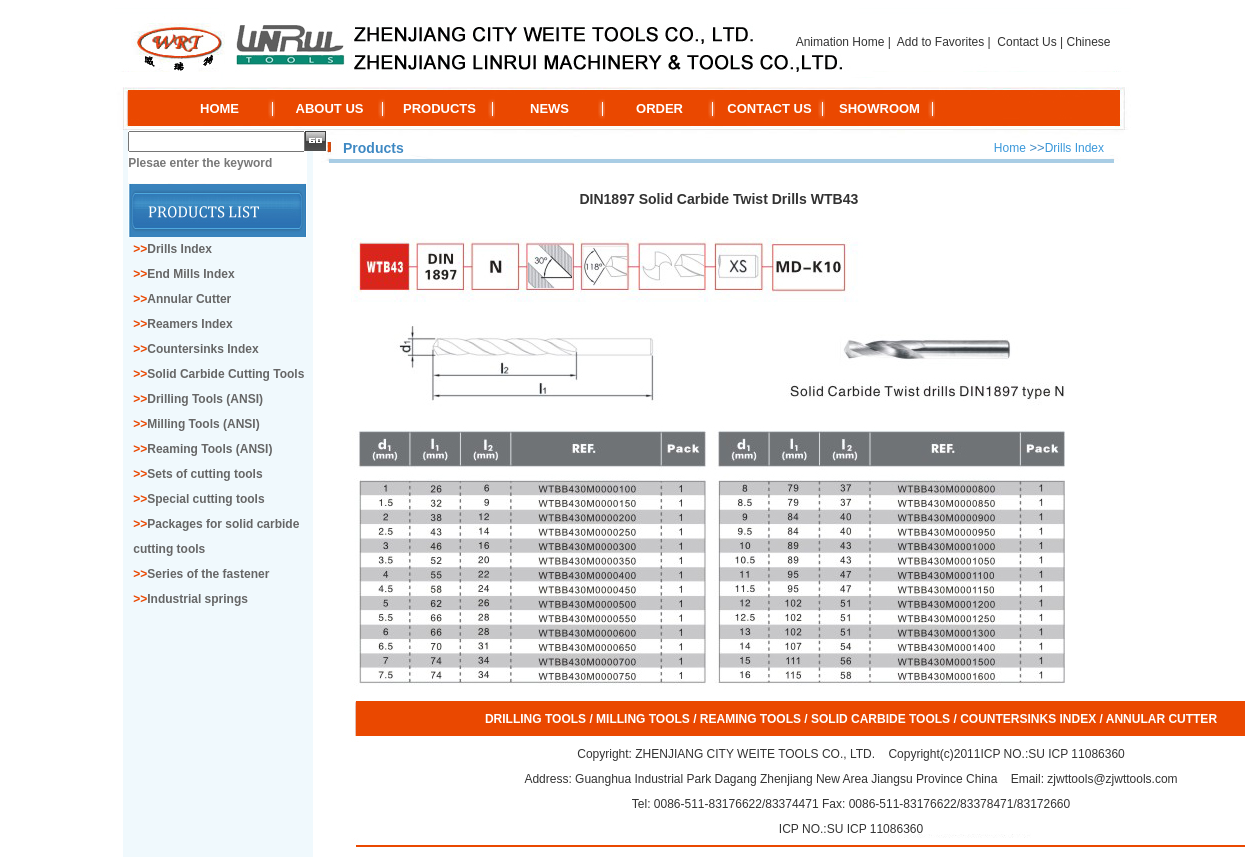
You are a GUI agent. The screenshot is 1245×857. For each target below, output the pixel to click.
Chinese (1088, 42)
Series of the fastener (208, 574)
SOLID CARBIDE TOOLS (880, 719)
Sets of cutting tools (204, 474)
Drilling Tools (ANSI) (205, 399)
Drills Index (179, 249)
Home (1010, 148)
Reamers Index (189, 324)
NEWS (549, 108)
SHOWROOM (879, 108)
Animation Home (840, 42)
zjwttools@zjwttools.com (1111, 779)
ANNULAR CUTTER (1161, 719)
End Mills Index (190, 274)
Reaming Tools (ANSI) (209, 449)
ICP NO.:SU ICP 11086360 (1052, 754)
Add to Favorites (940, 42)
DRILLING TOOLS (535, 719)
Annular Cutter (189, 299)
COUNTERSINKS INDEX (1028, 719)
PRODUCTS (439, 108)
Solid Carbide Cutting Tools (225, 374)
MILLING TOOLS (643, 719)
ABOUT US (330, 108)
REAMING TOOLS (750, 719)
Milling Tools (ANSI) (203, 424)
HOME (219, 108)
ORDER (659, 108)
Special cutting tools (205, 499)
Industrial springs (197, 599)
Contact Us (1026, 42)
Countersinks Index (202, 349)
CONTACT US (769, 108)
